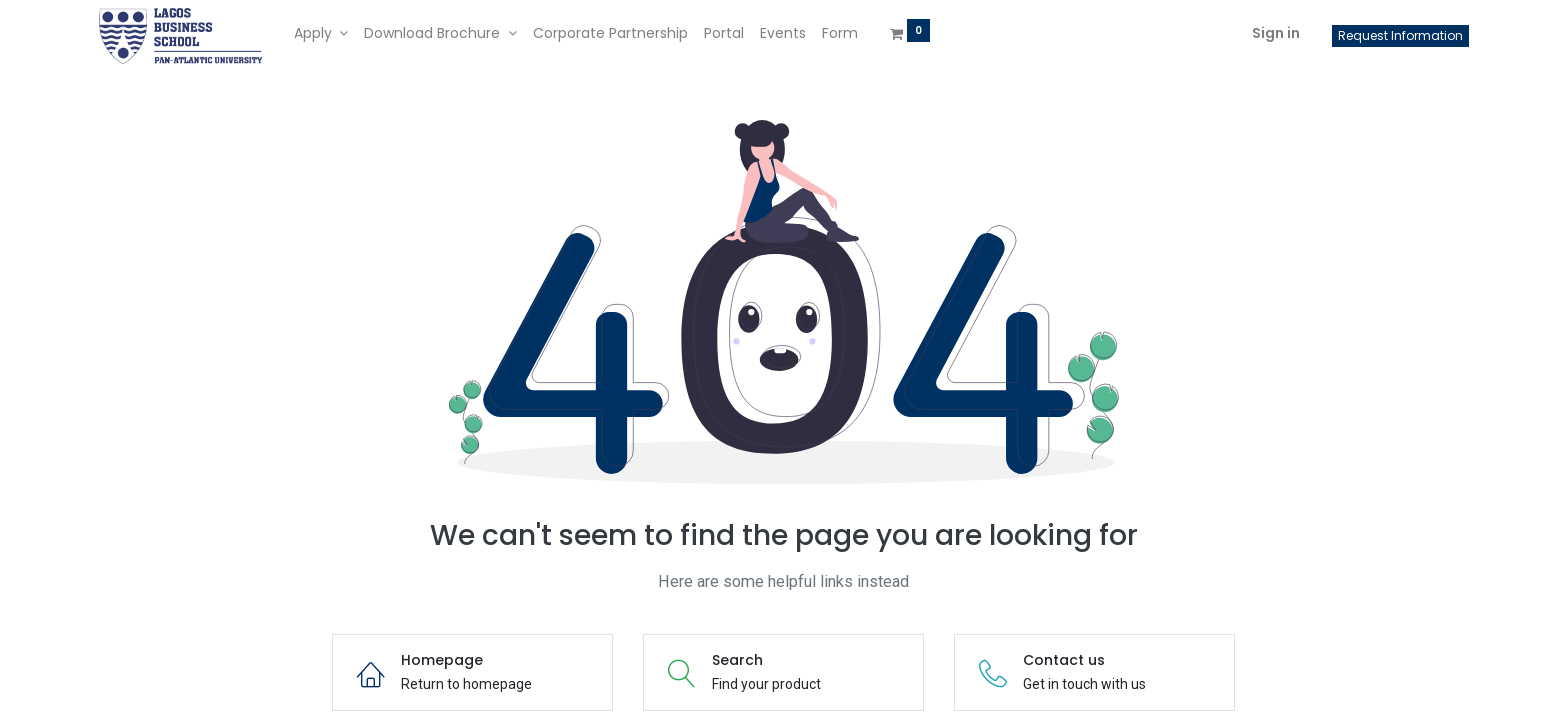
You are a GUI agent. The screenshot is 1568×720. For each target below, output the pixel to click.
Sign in (1276, 33)
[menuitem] (610, 34)
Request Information (1400, 35)
